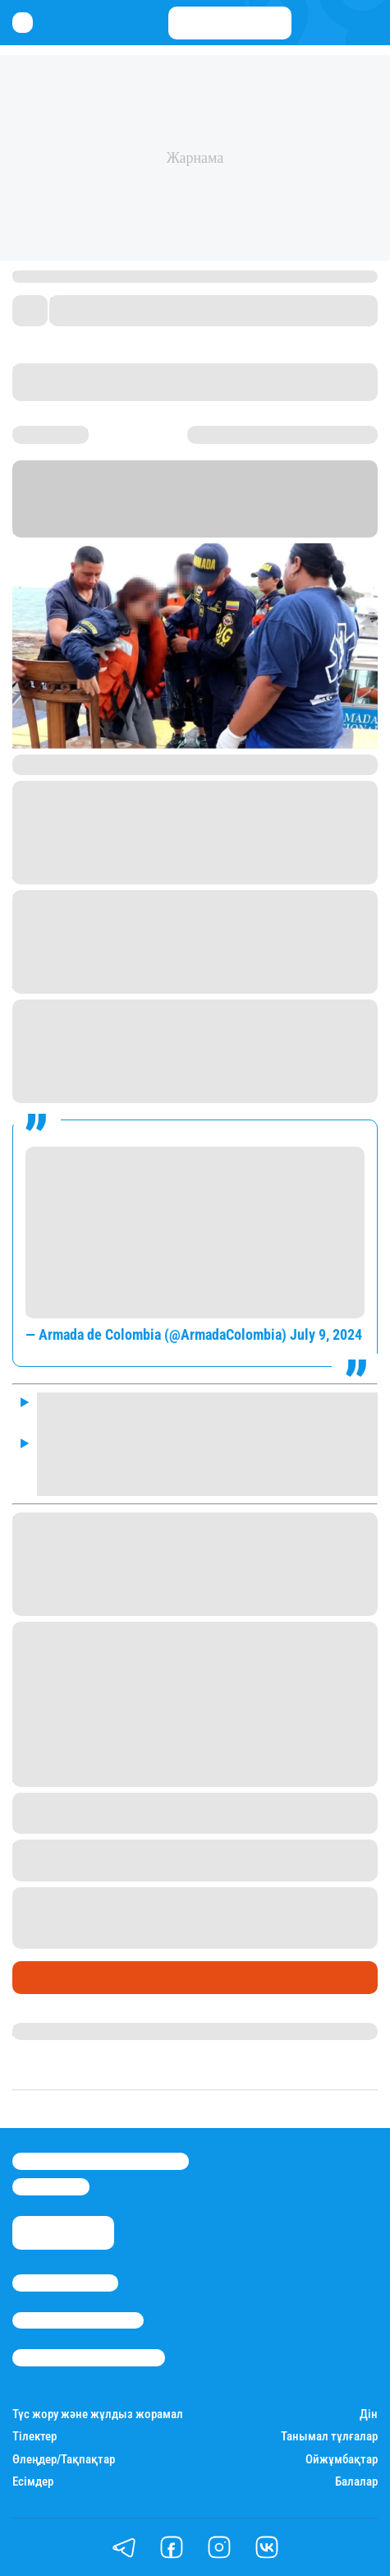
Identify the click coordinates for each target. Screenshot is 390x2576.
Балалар (356, 2482)
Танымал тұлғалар (329, 2437)
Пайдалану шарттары (88, 2357)
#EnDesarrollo (67, 1157)
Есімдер (32, 2482)
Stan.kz (34, 508)
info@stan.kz (50, 2186)
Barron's (195, 508)
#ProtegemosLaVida (135, 1285)
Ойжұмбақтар (341, 2460)
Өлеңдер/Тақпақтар (63, 2460)
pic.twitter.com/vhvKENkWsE (111, 1307)
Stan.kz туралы (65, 2282)
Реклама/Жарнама (78, 2320)
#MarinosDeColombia (195, 1157)
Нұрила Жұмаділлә (70, 2031)
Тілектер (34, 2437)
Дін (369, 2414)
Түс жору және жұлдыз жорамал (97, 2414)
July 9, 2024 (326, 1334)
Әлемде (40, 1977)
